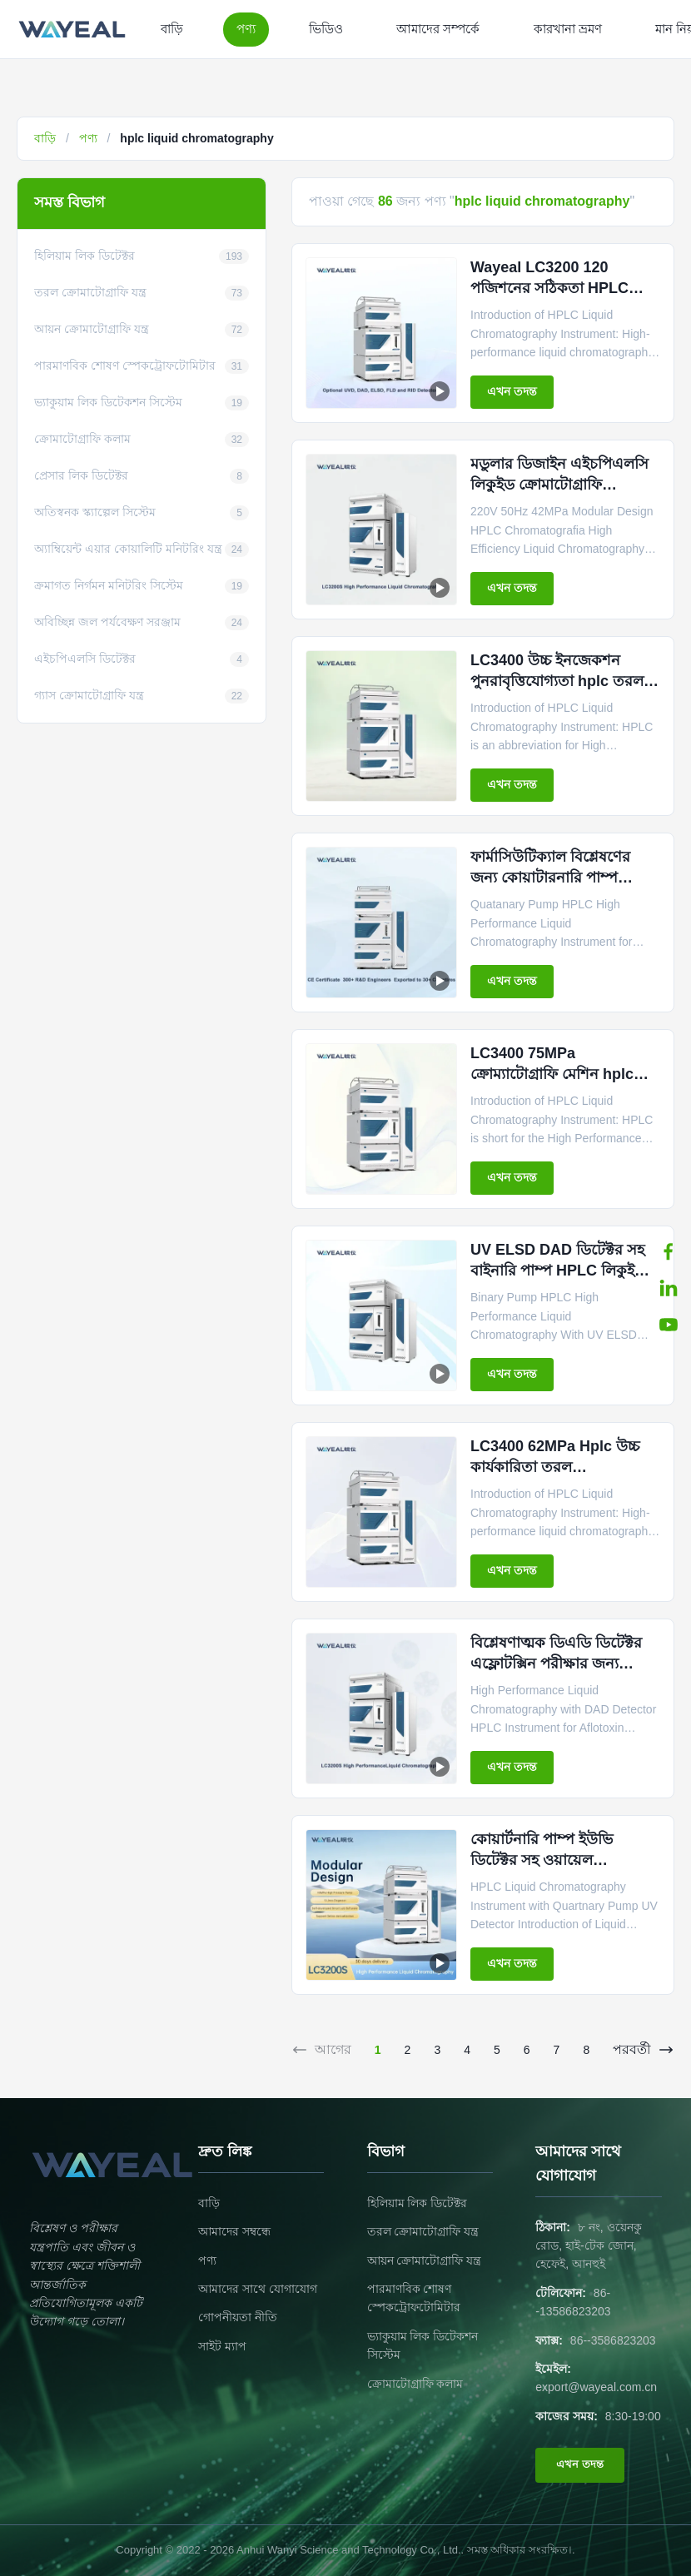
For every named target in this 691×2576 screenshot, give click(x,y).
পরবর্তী (643, 2049)
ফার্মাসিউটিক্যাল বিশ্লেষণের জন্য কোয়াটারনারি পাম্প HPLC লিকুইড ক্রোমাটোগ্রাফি (558, 877)
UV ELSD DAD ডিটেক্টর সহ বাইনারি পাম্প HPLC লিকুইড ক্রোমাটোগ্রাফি (557, 1270)
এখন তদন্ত (512, 391)
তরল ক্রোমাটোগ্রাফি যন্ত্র (423, 2231)
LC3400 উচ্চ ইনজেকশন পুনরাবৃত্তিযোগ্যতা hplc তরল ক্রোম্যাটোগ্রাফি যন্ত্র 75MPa (557, 681)
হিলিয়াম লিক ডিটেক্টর (417, 2203)
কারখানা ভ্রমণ (568, 29)
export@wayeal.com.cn (596, 2387)
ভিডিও (326, 29)
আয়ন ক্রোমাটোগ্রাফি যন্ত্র (424, 2260)
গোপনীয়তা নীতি (237, 2317)
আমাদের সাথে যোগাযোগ (257, 2288)
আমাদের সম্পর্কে (438, 29)
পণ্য (246, 29)
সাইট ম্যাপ (222, 2346)
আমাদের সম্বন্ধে (234, 2231)
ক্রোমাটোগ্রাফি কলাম (415, 2383)
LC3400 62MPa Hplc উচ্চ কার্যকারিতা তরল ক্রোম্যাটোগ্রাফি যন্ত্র (554, 1467)
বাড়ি (172, 29)
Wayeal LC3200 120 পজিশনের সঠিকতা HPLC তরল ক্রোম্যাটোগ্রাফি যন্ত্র (549, 288)
